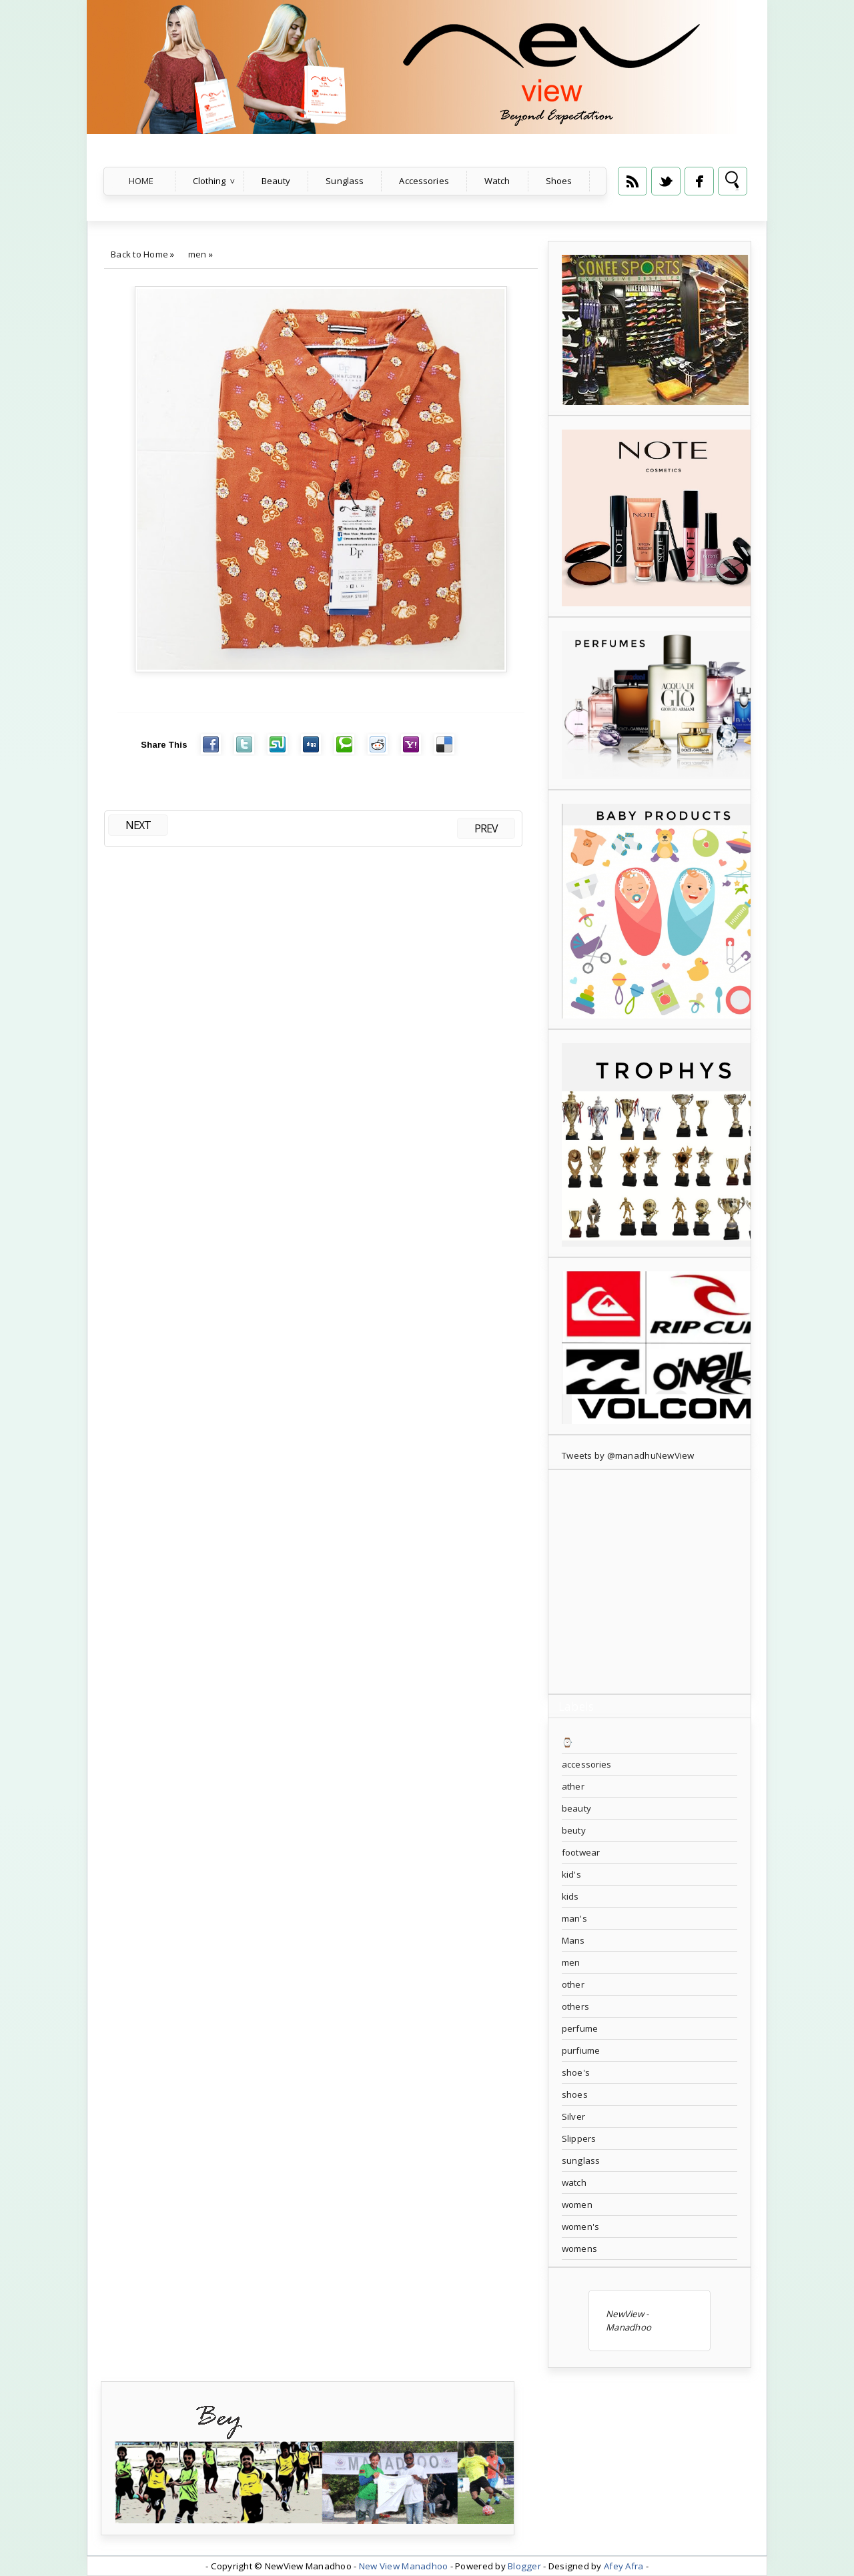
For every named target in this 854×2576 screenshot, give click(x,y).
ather (573, 1786)
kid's (571, 1874)
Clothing (209, 181)
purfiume (581, 2050)
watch (574, 2182)
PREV (486, 828)
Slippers (579, 2138)
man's (574, 1918)
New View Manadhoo (403, 2566)
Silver (573, 2116)
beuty (574, 1830)
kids (570, 1896)
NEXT (138, 825)
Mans (573, 1940)
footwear (581, 1852)
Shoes (559, 181)
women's (580, 2226)
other (573, 1984)
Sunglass (345, 181)
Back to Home (139, 254)
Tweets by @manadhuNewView (628, 1455)
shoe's (576, 2072)
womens (579, 2248)
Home (141, 181)
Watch (497, 181)
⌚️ (567, 1742)
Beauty (276, 181)
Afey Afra (623, 2566)
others (575, 2006)
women (577, 2204)
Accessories (423, 181)
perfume (580, 2028)
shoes (575, 2094)
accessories (586, 1764)
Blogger (524, 2566)
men (197, 254)
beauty (576, 1808)
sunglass (581, 2160)
